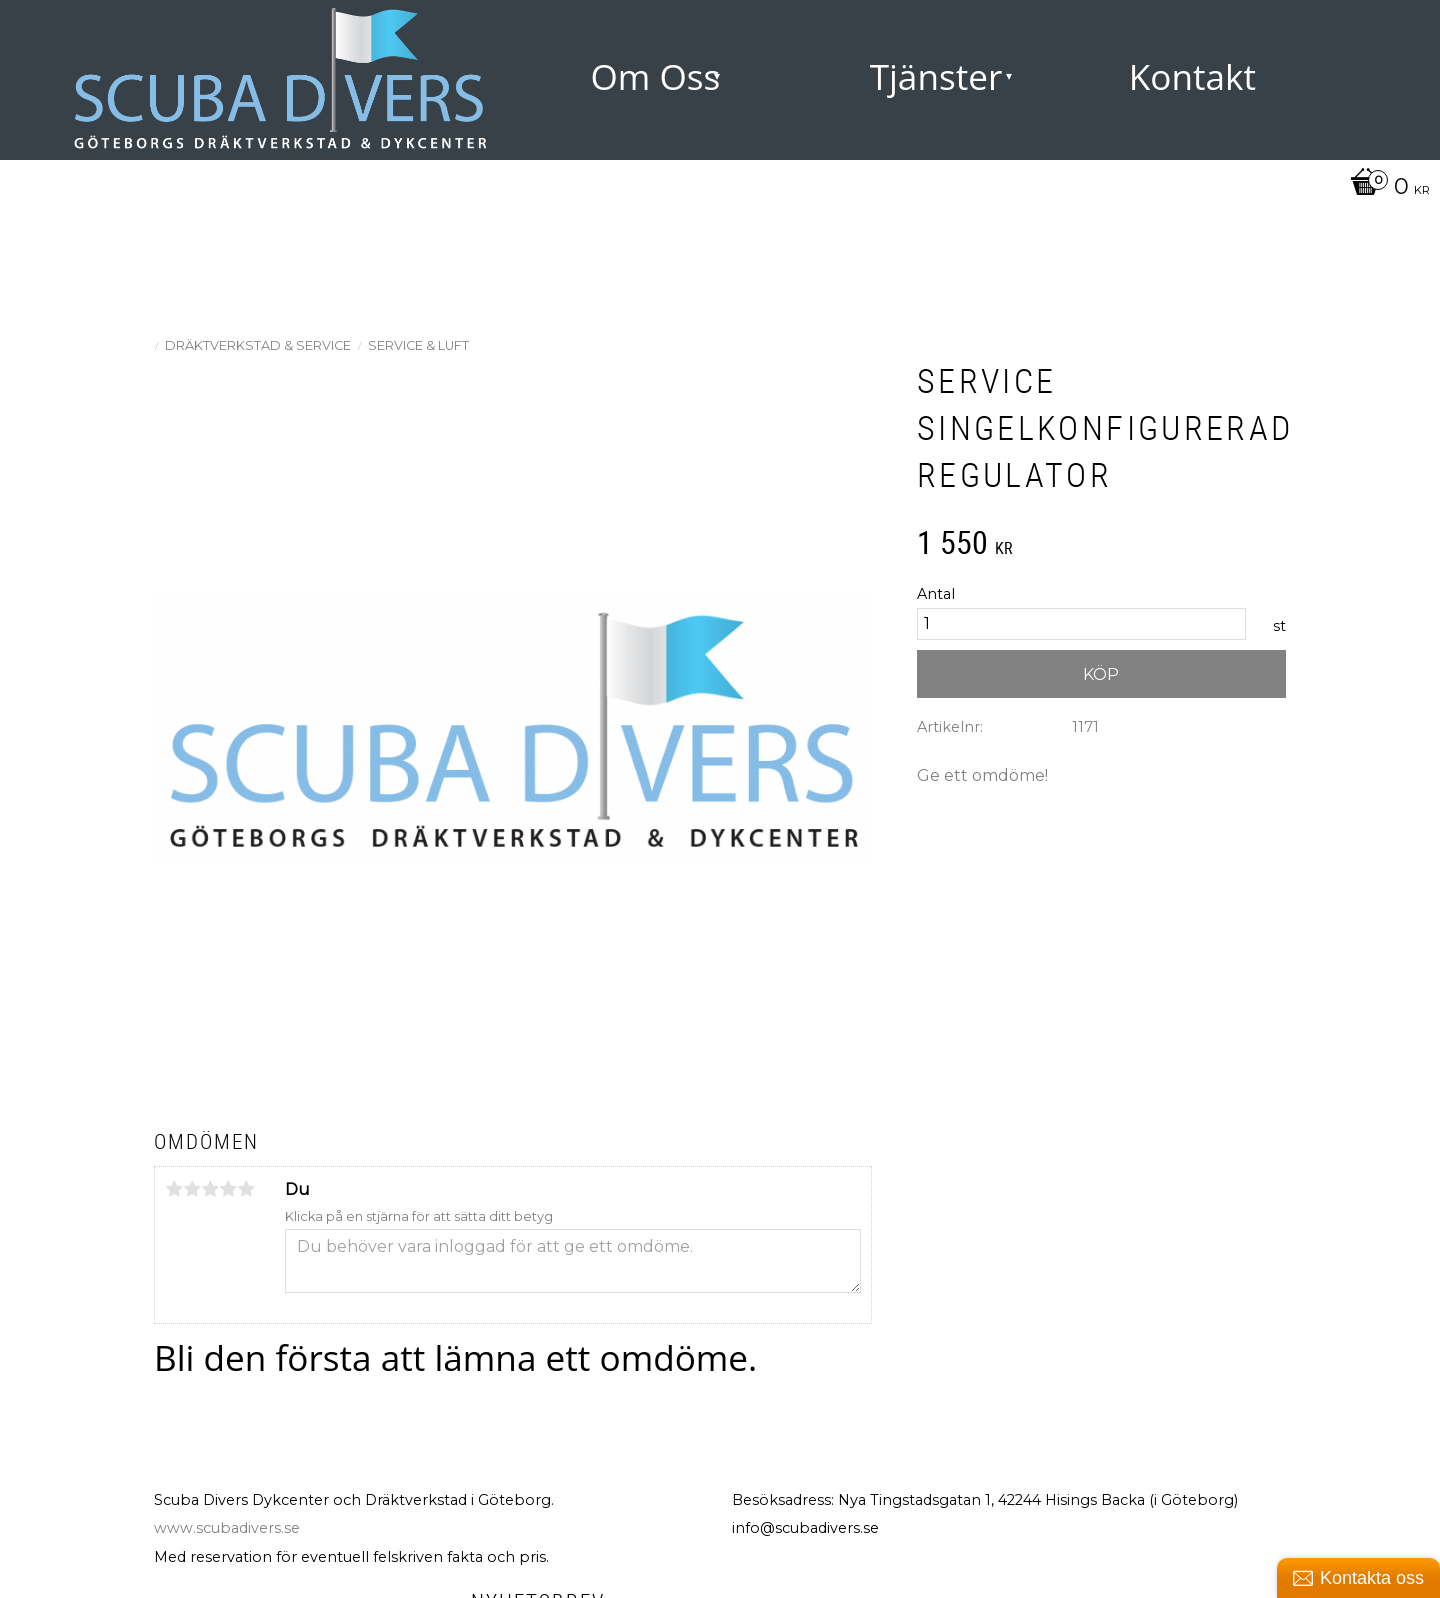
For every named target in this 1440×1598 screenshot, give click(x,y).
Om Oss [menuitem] (655, 76)
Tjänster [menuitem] (936, 76)
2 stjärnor (192, 1189)
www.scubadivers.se (227, 1528)
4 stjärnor (228, 1189)
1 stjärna (174, 1189)
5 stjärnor (246, 1189)
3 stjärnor (210, 1189)
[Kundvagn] (1385, 188)
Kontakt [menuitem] (1192, 76)
